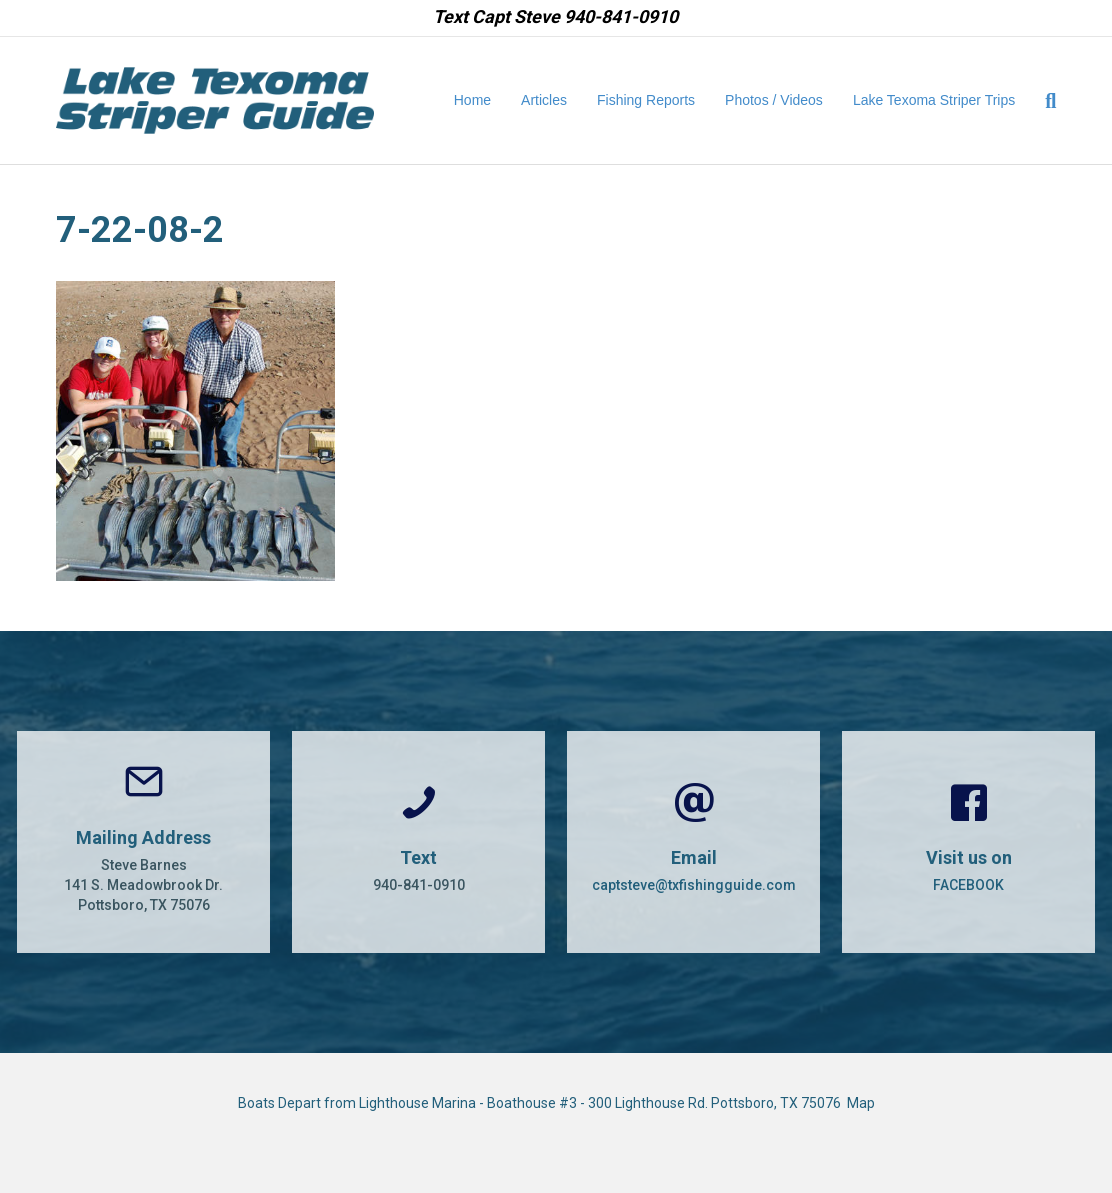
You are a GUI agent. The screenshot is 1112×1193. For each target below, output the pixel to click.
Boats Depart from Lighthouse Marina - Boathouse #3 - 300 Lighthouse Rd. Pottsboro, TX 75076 (542, 1103)
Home (472, 100)
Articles (544, 100)
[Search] (1043, 101)
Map (861, 1103)
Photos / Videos (774, 100)
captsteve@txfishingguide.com (694, 885)
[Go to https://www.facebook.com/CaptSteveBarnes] (968, 842)
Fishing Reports (646, 100)
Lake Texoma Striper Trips (934, 100)
